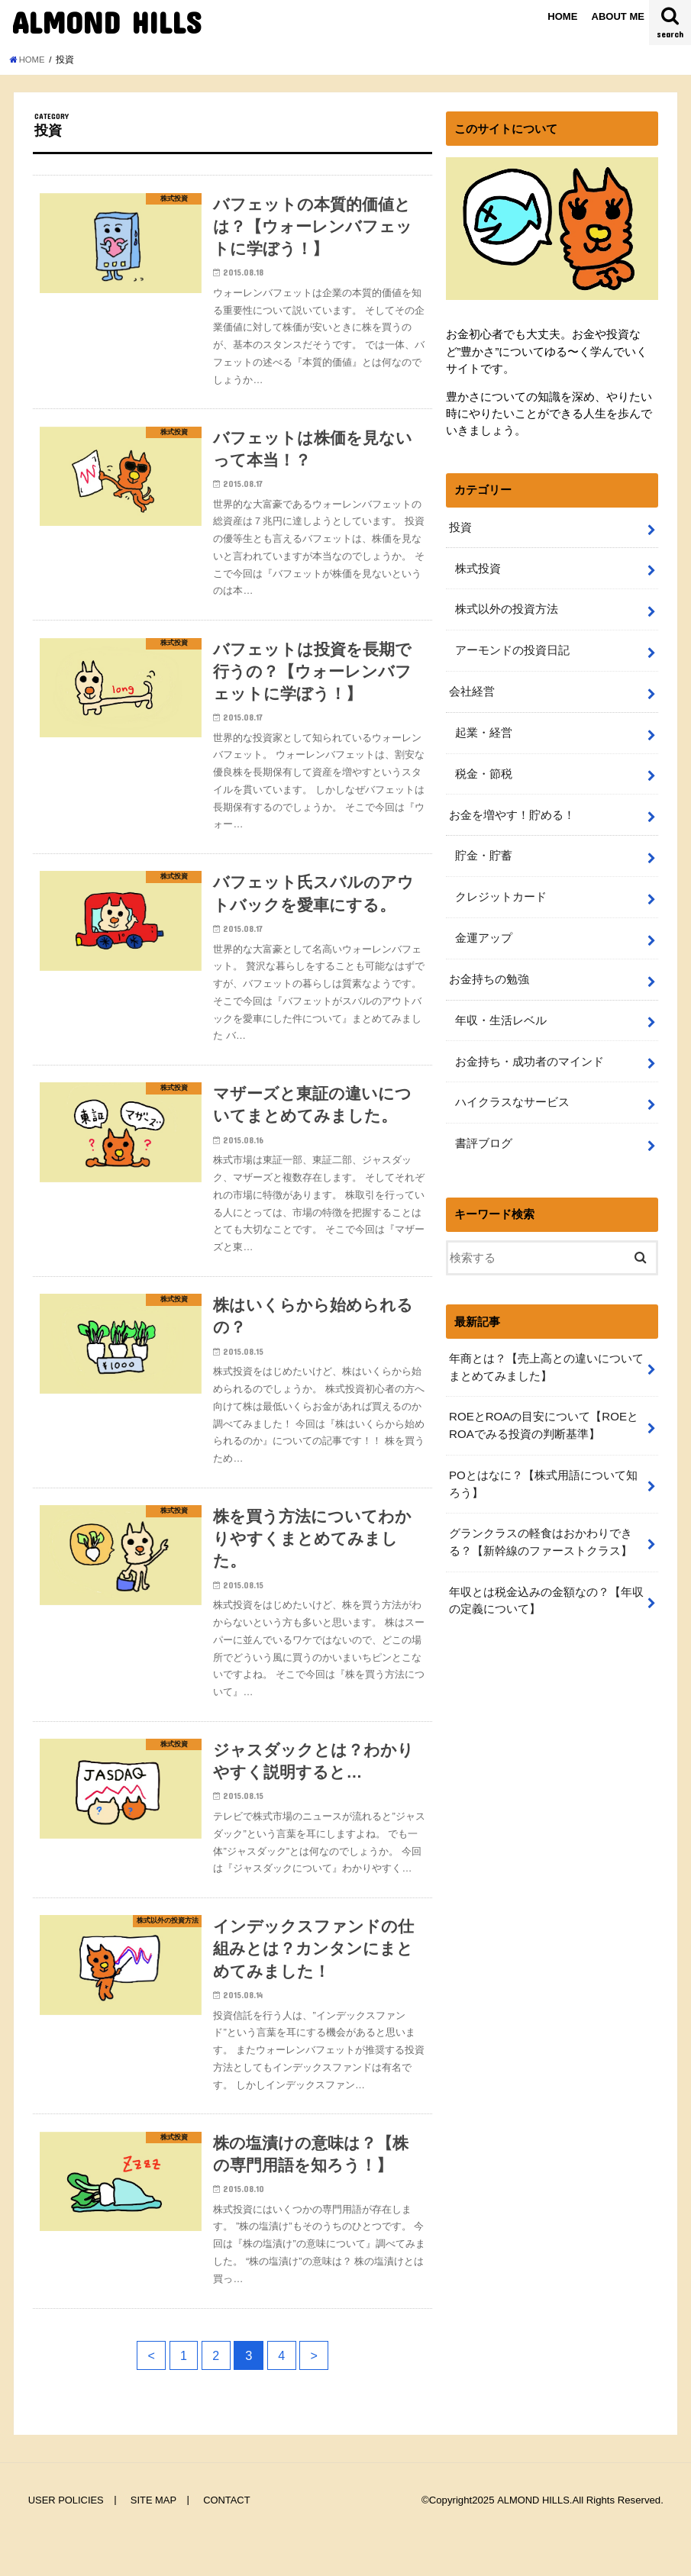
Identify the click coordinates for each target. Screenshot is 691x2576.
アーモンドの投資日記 (511, 648)
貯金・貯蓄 (483, 849)
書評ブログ (483, 1132)
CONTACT (227, 2537)
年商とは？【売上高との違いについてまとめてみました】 (546, 1354)
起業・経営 (483, 729)
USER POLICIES (66, 2537)
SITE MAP (154, 2537)
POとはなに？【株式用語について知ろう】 (543, 1470)
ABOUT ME (618, 16)
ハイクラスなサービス (511, 1092)
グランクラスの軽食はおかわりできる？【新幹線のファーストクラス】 (540, 1527)
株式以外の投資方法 (505, 607)
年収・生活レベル (500, 1011)
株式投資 (477, 567)
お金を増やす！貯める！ (512, 809)
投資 (460, 527)
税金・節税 (483, 768)
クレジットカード (500, 890)
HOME (562, 16)
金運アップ (483, 930)
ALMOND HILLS (106, 22)
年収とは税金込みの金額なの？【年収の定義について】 (546, 1584)
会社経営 (472, 688)
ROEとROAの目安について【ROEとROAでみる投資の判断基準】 (543, 1412)
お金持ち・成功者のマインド (528, 1052)
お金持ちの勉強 (489, 971)
